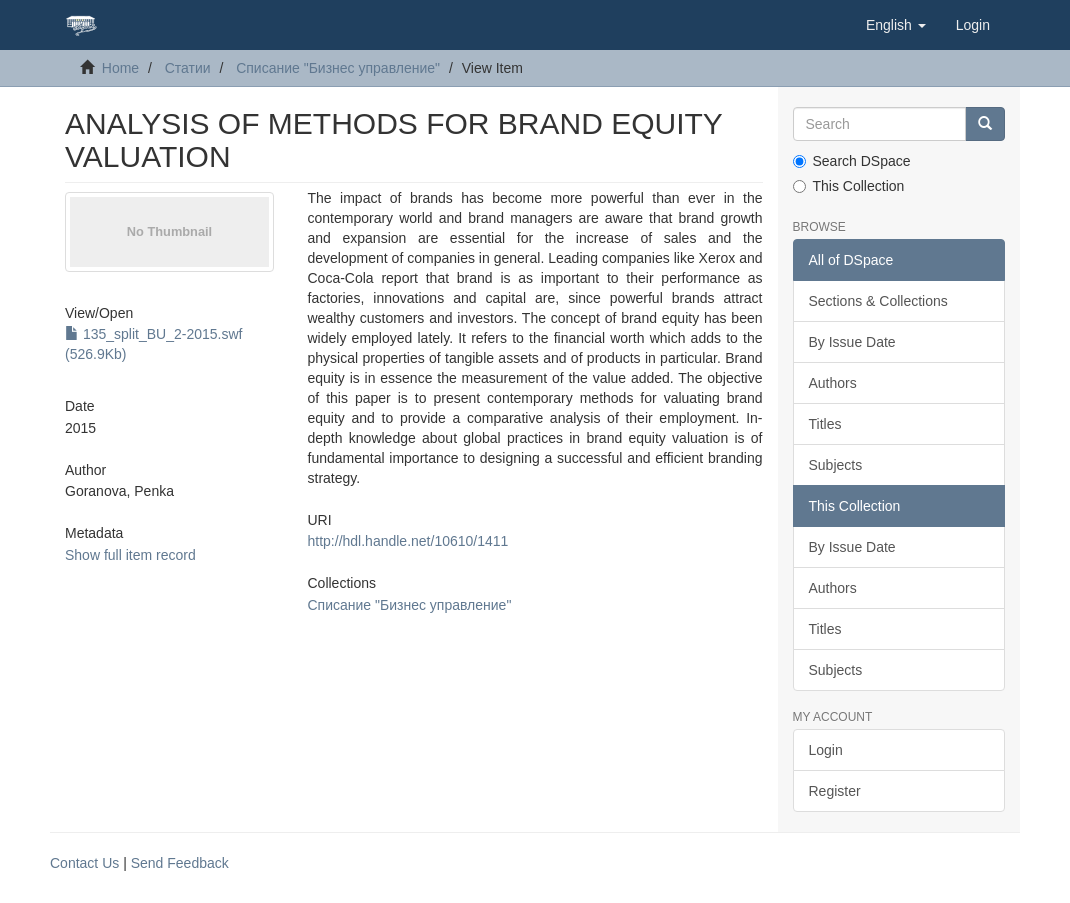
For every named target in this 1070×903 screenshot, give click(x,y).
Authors (833, 383)
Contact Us (84, 863)
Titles (825, 424)
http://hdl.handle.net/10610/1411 (408, 541)
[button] (896, 25)
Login (826, 750)
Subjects (836, 465)
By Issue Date (852, 342)
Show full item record (130, 555)
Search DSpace (852, 161)
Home (120, 68)
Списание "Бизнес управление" (338, 68)
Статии (188, 68)
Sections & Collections (878, 301)
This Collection (849, 186)
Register (835, 791)
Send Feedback (180, 863)
